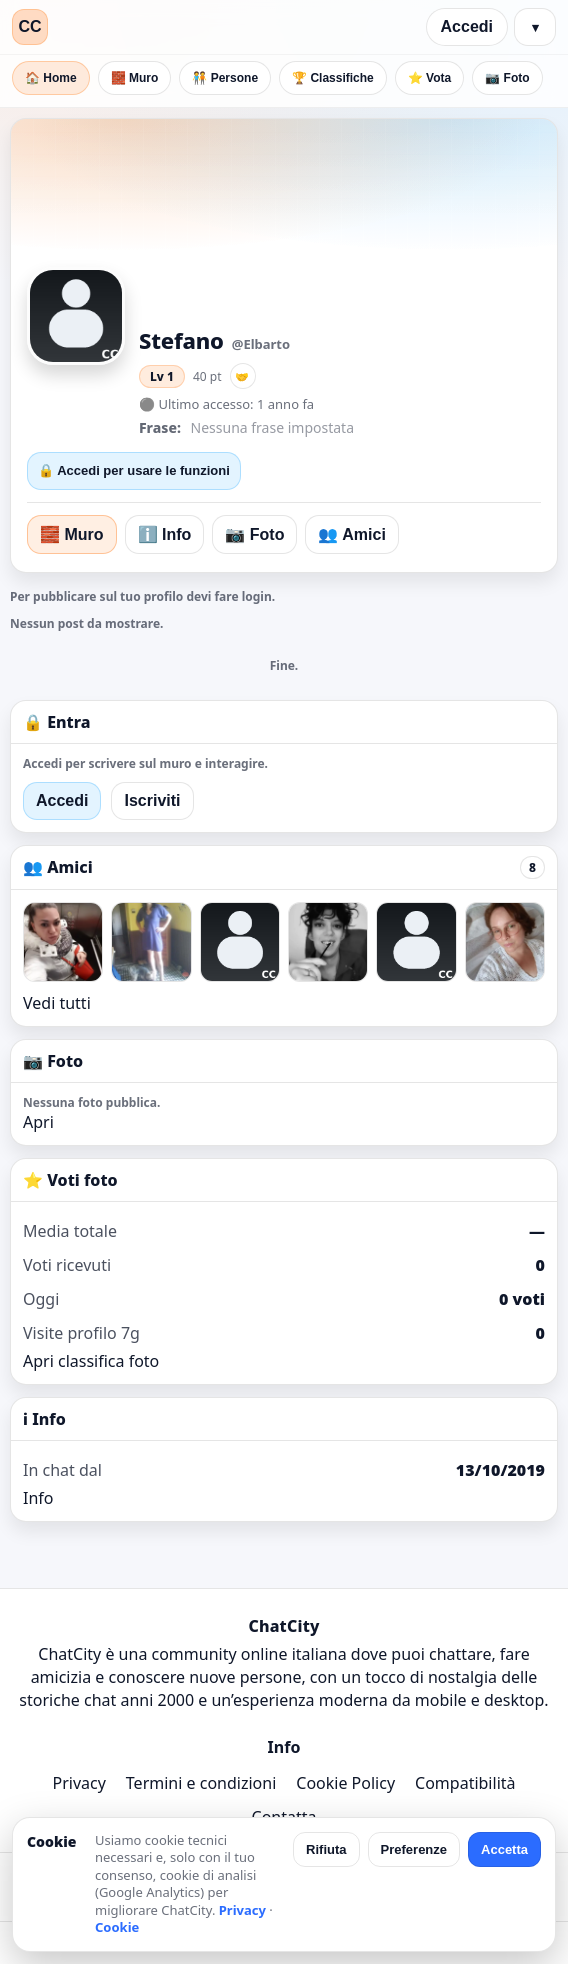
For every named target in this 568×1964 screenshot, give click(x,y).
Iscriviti (152, 800)
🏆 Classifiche (333, 78)
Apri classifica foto (91, 1361)
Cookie (117, 1927)
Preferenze (414, 1849)
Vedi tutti (57, 1003)
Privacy (78, 1783)
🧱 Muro (135, 78)
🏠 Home (51, 78)
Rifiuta (326, 1849)
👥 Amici (351, 534)
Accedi (467, 26)
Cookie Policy (345, 1783)
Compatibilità (465, 1783)
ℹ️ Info (165, 534)
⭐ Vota (429, 78)
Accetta (504, 1849)
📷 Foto (507, 78)
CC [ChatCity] (29, 26)
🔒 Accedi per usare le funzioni (134, 470)
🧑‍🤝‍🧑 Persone (225, 78)
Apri (38, 1122)
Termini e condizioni (201, 1783)
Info (38, 1498)
